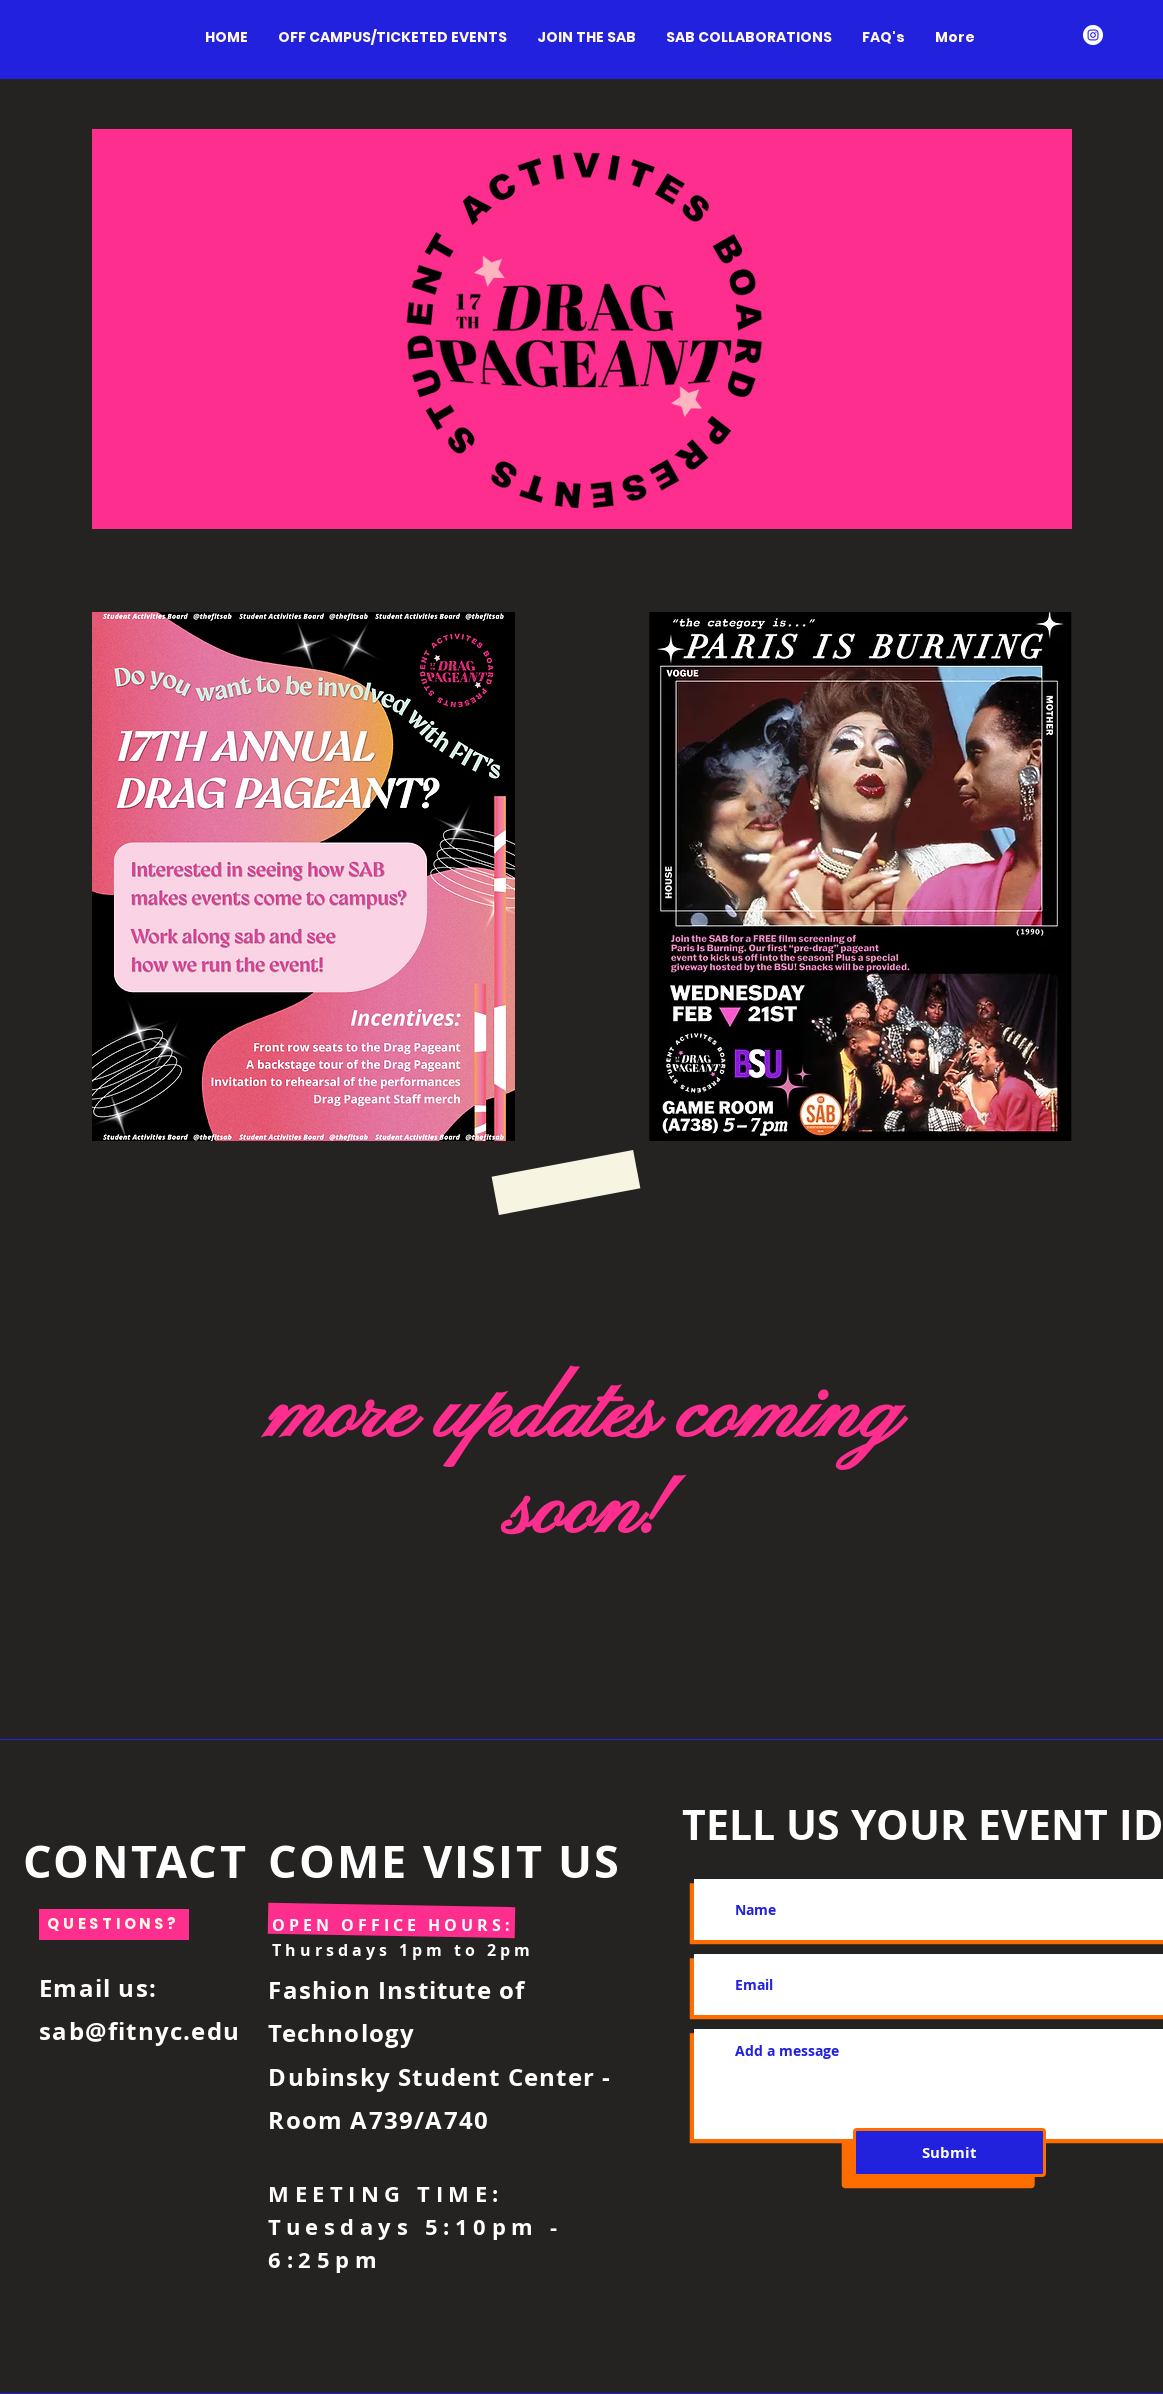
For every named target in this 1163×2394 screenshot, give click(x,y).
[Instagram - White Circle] (1093, 35)
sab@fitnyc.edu (139, 2031)
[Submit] (949, 2152)
